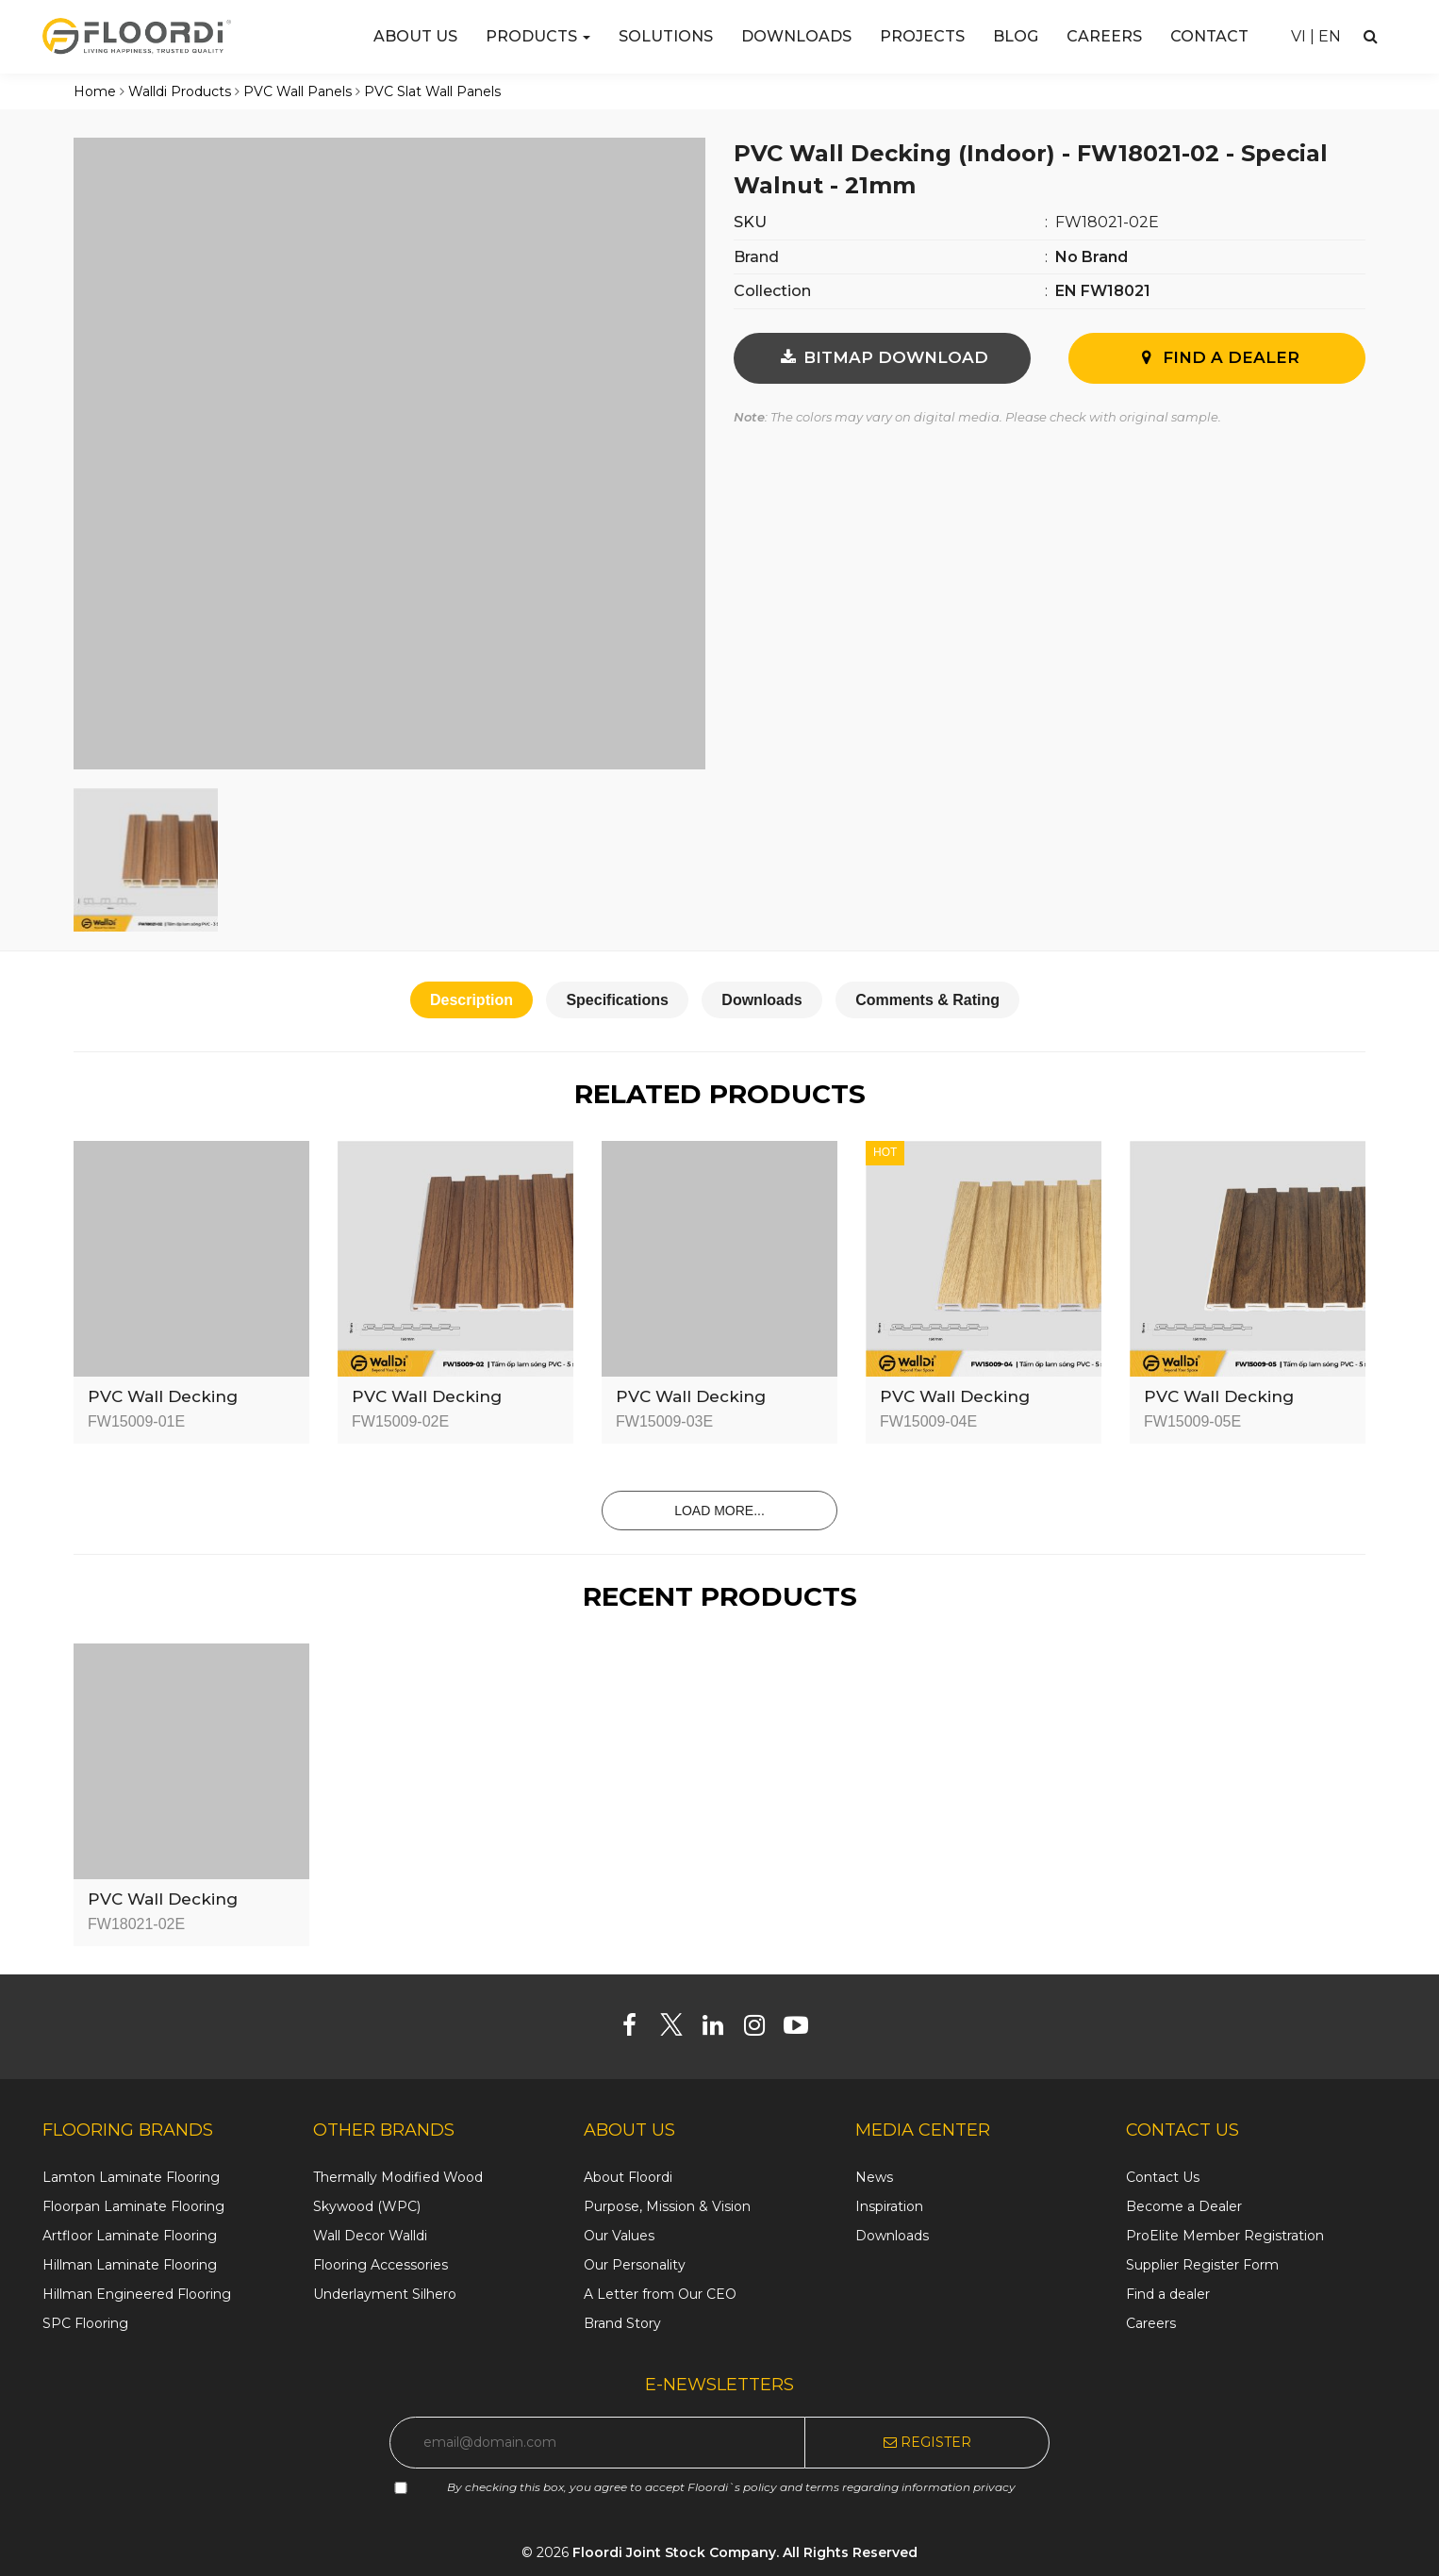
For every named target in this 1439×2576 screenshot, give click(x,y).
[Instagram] (761, 2029)
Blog (1015, 36)
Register (927, 2442)
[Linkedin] (720, 2029)
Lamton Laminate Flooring (131, 2177)
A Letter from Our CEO (660, 2294)
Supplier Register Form (1202, 2264)
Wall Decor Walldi (370, 2235)
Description (471, 1000)
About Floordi (628, 2177)
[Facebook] (637, 2029)
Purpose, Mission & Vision (667, 2206)
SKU (750, 222)
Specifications (617, 1000)
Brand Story (622, 2323)
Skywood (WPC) (367, 2206)
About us (415, 36)
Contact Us (1162, 2177)
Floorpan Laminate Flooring (133, 2206)
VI (1298, 36)
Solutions (666, 36)
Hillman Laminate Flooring (129, 2264)
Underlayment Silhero (384, 2294)
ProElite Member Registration (1225, 2235)
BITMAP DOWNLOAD (882, 357)
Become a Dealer (1184, 2206)
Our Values (619, 2235)
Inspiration (889, 2206)
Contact (1209, 36)
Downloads (796, 36)
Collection (772, 291)
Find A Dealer (1217, 357)
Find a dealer (1168, 2294)
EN (1329, 36)
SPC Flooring (85, 2323)
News (874, 2177)
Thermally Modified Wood (398, 2177)
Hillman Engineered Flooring (136, 2294)
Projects (922, 36)
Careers (1104, 36)
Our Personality (635, 2264)
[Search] (1371, 36)
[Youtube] (803, 2029)
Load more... (719, 1510)
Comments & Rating (927, 1000)
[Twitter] (678, 2029)
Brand (756, 257)
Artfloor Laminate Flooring (129, 2235)
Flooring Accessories (380, 2264)
